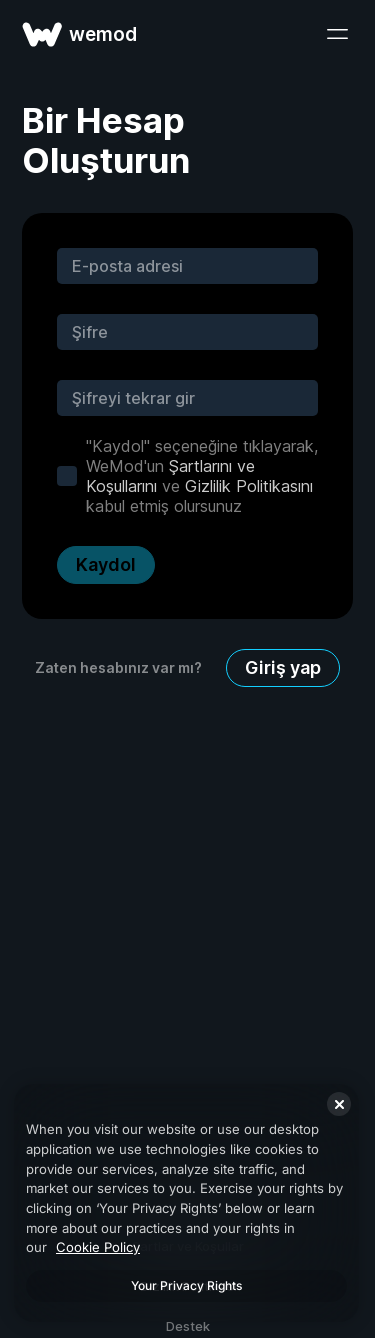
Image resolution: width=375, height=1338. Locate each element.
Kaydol (106, 564)
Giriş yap (283, 667)
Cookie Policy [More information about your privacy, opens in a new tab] (98, 1247)
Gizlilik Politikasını (249, 486)
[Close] (339, 1104)
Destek (188, 1326)
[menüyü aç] (337, 34)
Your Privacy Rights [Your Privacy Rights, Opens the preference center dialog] (186, 1285)
